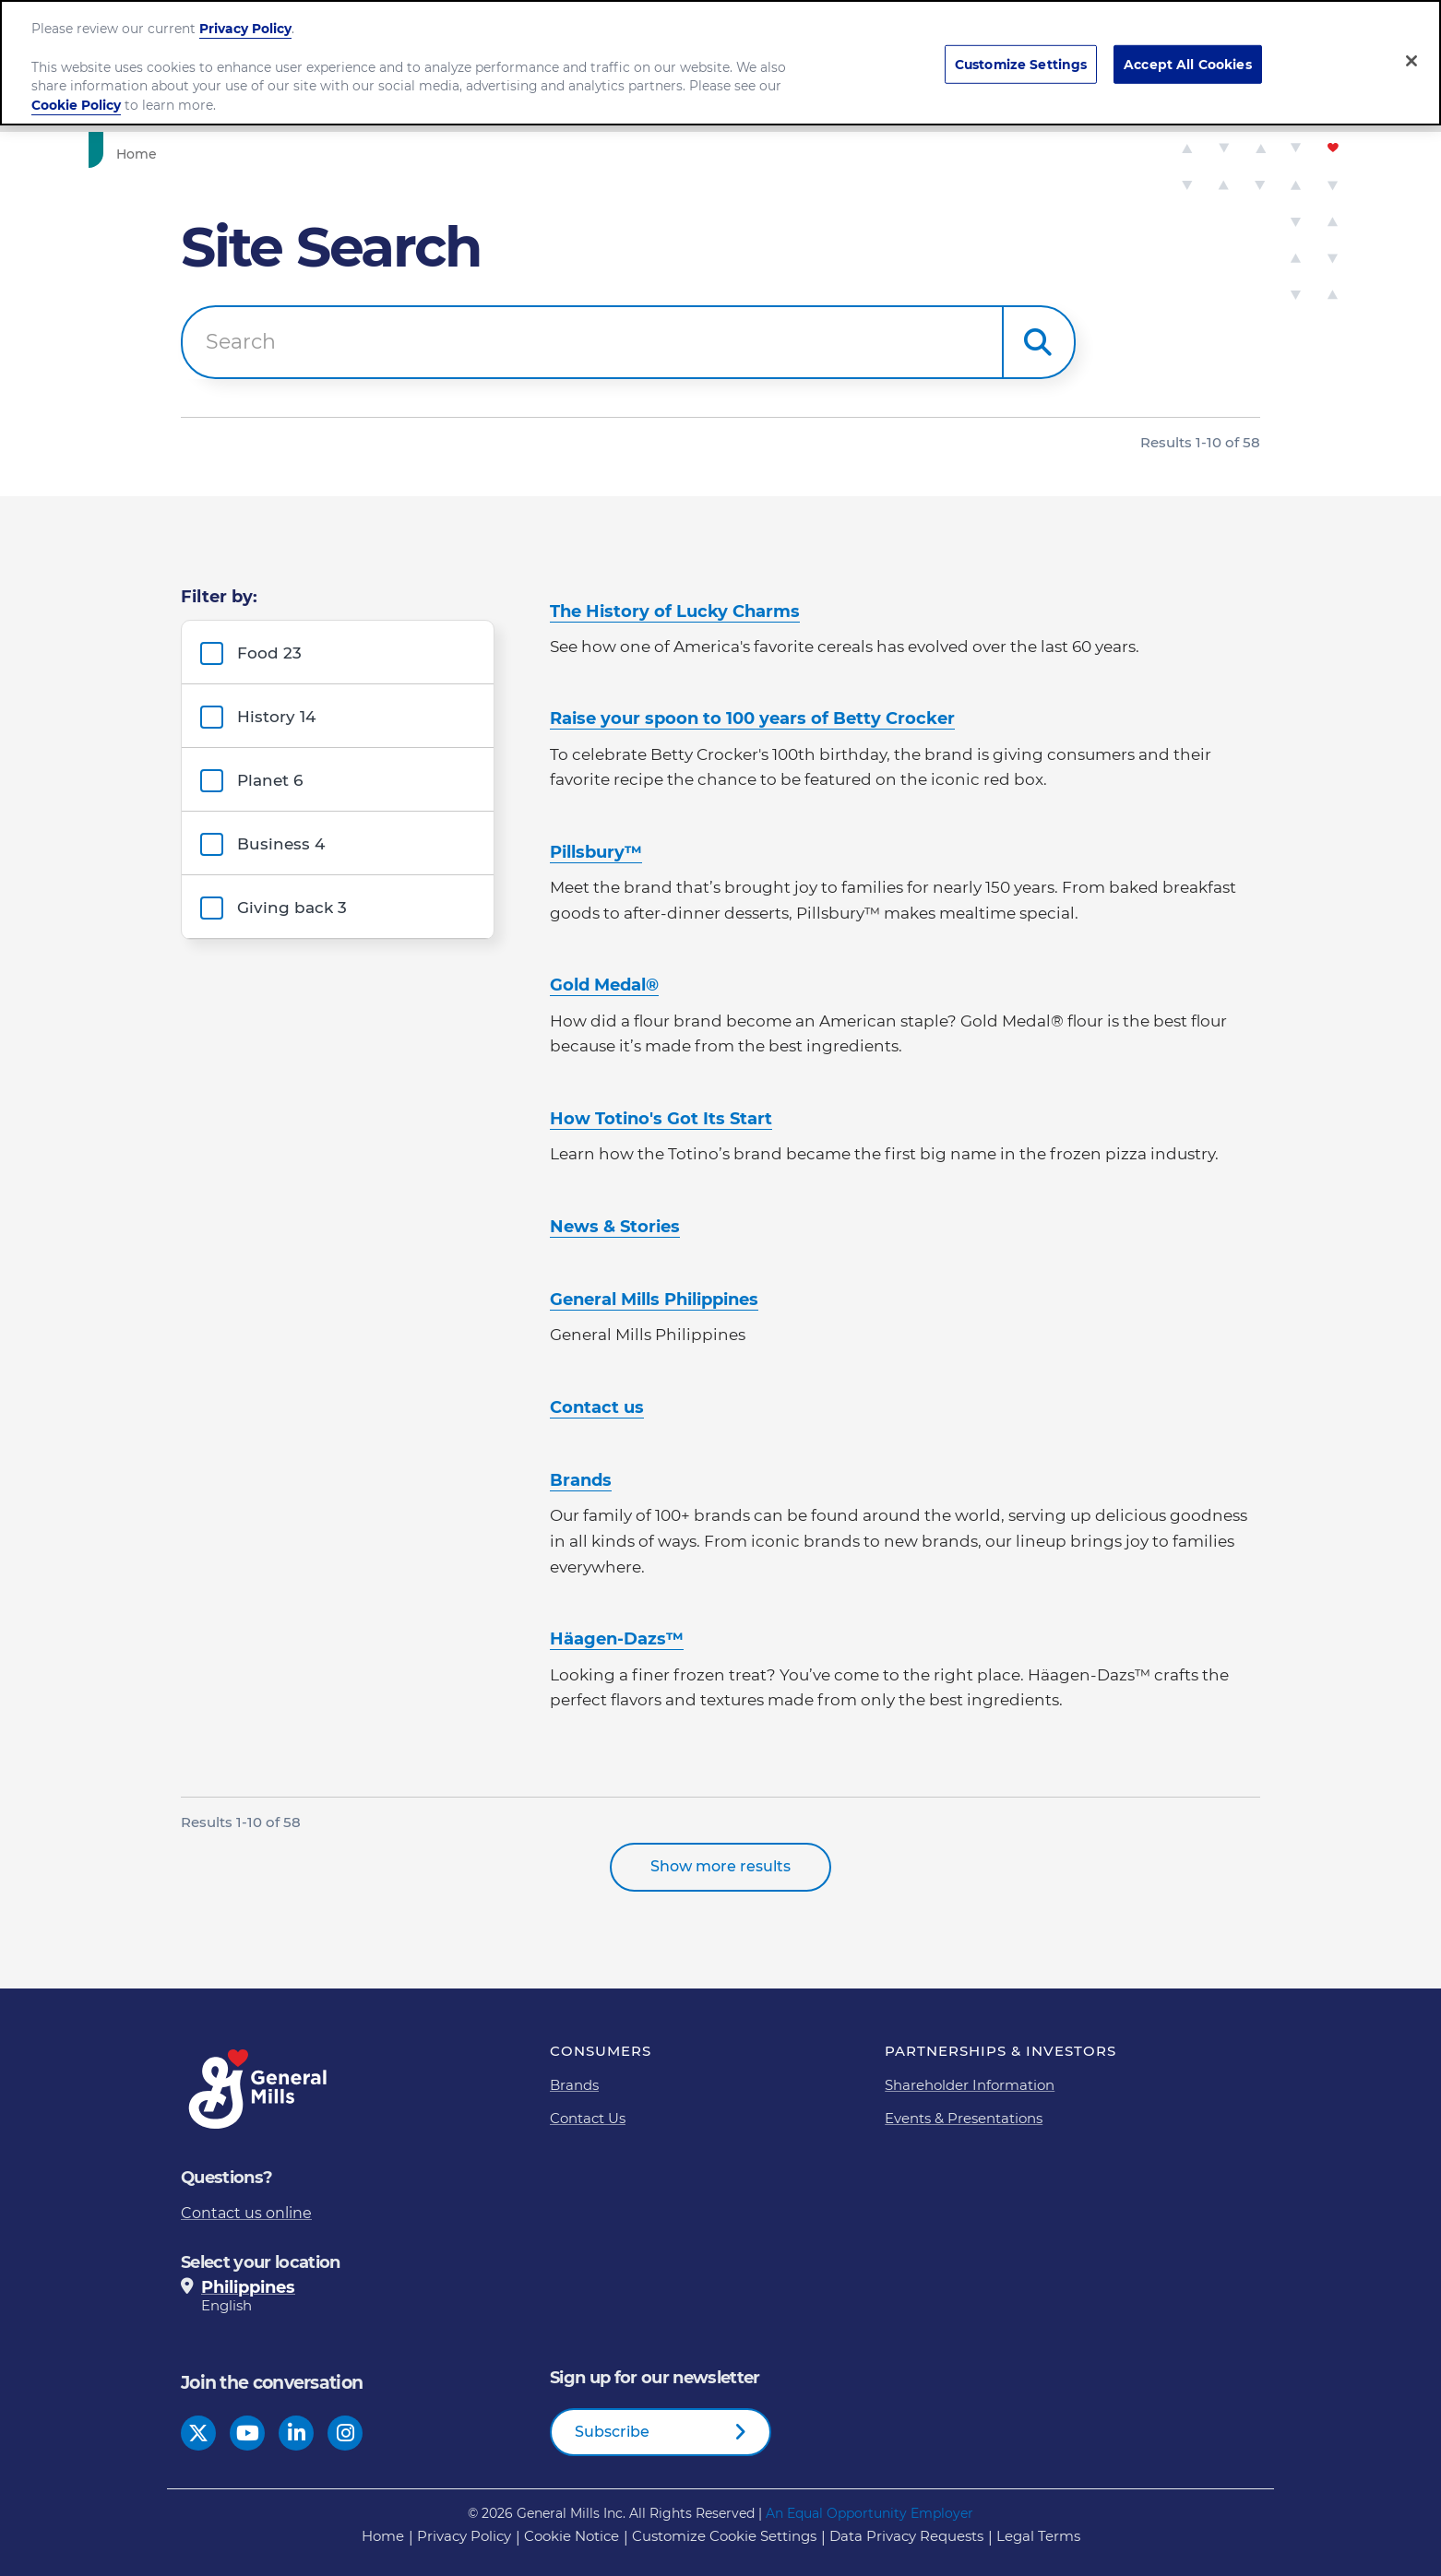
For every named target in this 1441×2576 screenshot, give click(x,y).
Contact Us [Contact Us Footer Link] (587, 2118)
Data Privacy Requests (906, 2536)
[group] (340, 652)
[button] (1039, 342)
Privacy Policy (245, 28)
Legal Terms (1038, 2536)
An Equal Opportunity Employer (869, 2513)
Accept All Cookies (1188, 63)
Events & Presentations (963, 2118)
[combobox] (592, 342)
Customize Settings (1021, 63)
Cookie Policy (76, 105)
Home (383, 2536)
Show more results (720, 1866)
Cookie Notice (571, 2536)
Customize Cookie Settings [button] (724, 2536)
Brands (574, 2085)
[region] (720, 62)
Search (241, 341)
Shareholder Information (969, 2085)
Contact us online (246, 2213)
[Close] (1411, 61)
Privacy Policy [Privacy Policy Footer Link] (464, 2536)
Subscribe (612, 2431)
